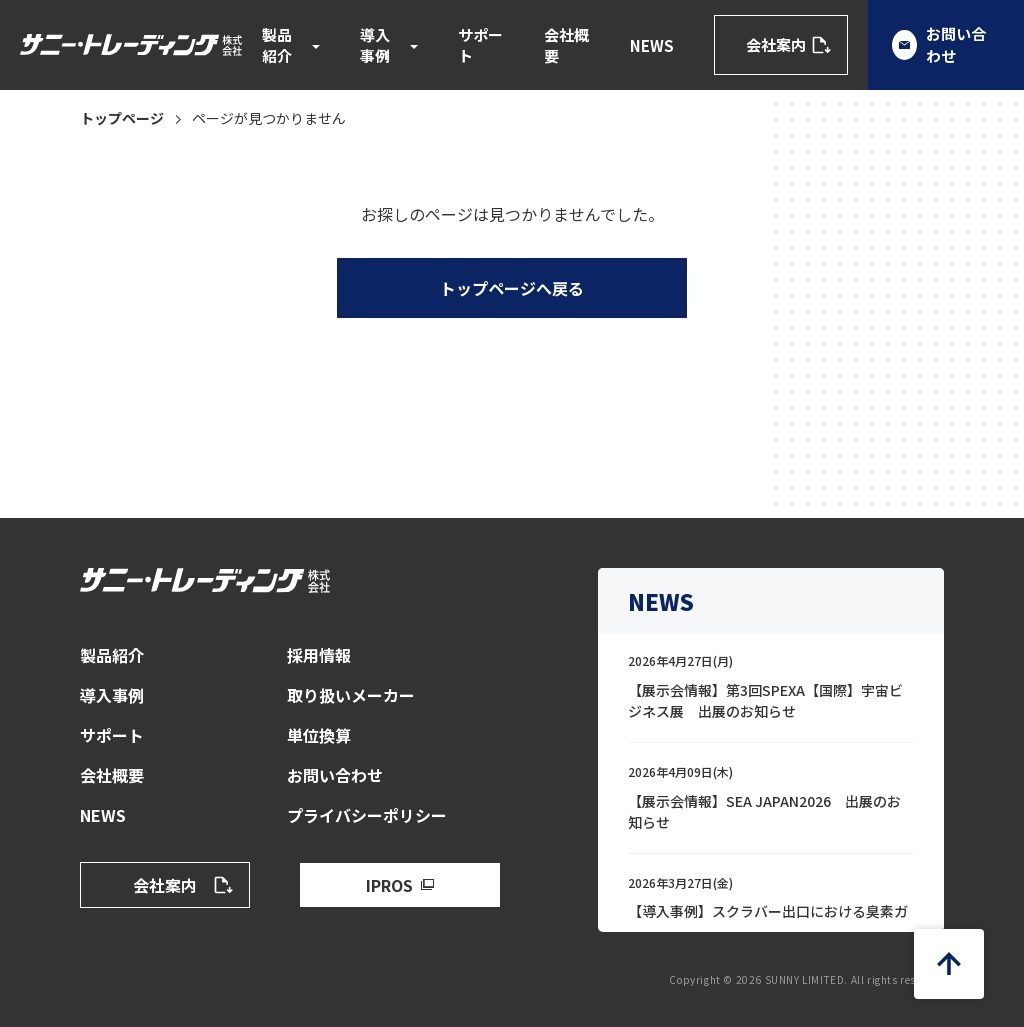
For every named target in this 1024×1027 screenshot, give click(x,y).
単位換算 (319, 735)
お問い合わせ (335, 775)
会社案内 (776, 44)
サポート (480, 45)
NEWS (652, 45)
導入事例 (375, 45)
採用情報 (319, 655)
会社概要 (566, 45)
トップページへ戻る (512, 288)
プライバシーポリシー (367, 815)
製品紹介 (277, 45)
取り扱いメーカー (351, 695)
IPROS (389, 885)
